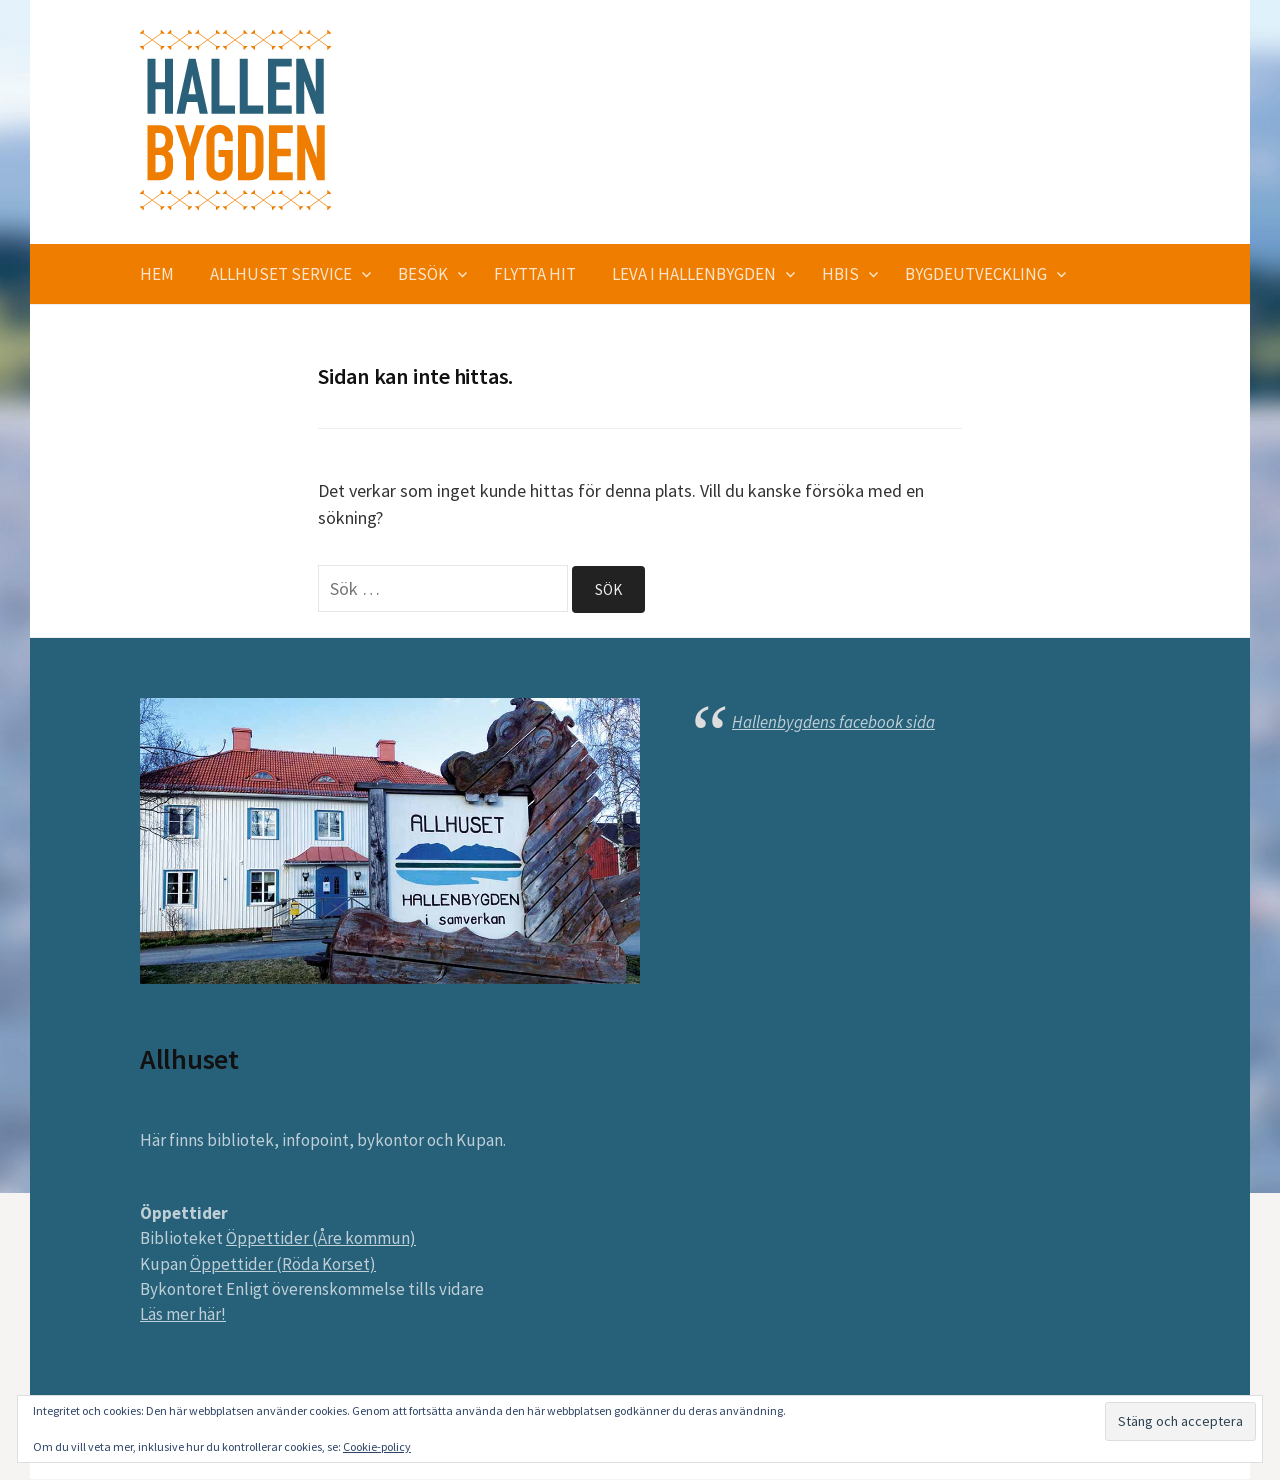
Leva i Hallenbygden (694, 274)
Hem (157, 274)
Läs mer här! (183, 1315)
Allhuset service (281, 274)
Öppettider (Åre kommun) (321, 1239)
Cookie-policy (377, 1446)
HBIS (840, 274)
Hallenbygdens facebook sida (833, 722)
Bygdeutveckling (976, 274)
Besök (423, 274)
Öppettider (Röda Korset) (283, 1264)
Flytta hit (535, 274)
